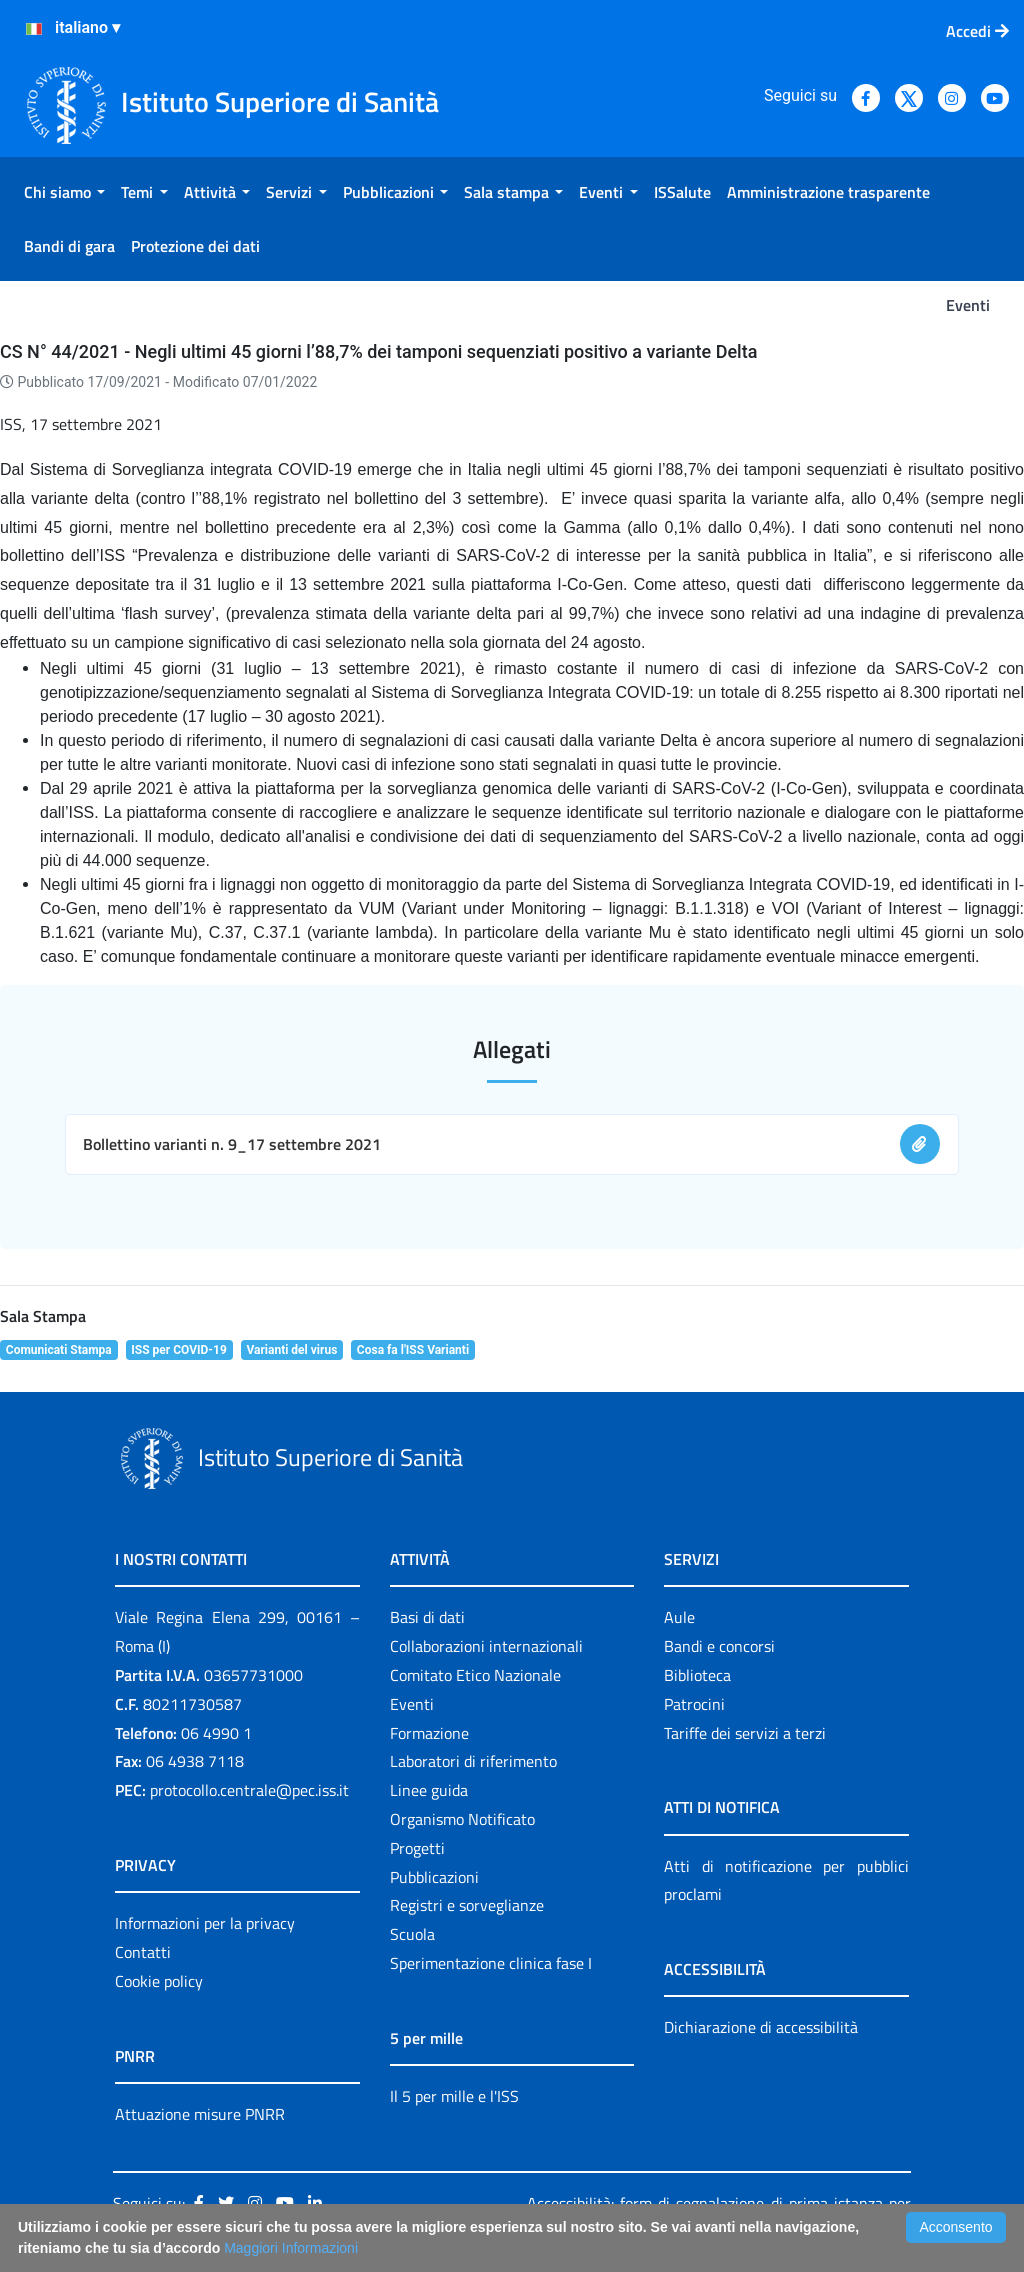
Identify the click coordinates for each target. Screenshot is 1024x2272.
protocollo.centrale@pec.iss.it (249, 1790)
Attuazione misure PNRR (200, 2114)
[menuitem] (64, 192)
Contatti (143, 1952)
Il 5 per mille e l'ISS (454, 2096)
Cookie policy (159, 1981)
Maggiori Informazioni (291, 2248)
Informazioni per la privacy (205, 1923)
